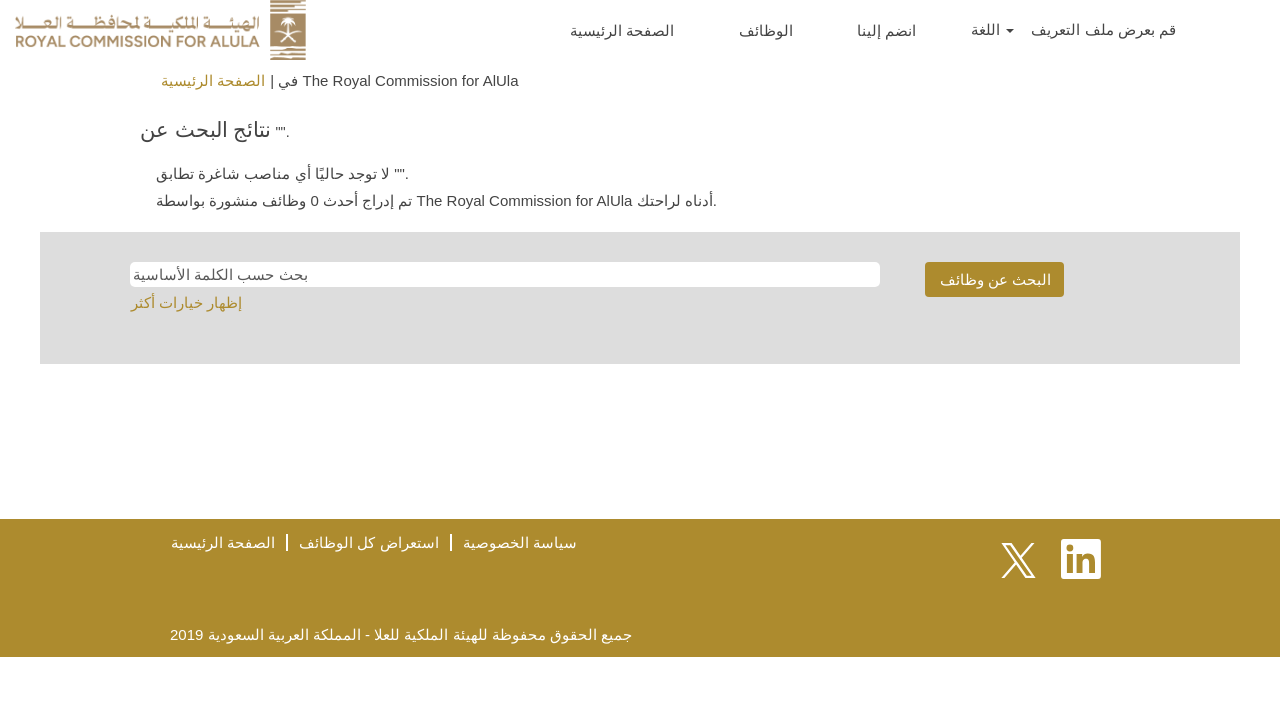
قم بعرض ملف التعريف (1103, 29)
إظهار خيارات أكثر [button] (186, 302)
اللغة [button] (992, 29)
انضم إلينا (886, 30)
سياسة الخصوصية (520, 542)
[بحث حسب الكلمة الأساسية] (505, 274)
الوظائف (766, 30)
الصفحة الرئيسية (622, 30)
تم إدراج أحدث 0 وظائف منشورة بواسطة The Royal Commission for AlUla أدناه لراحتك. (436, 200)
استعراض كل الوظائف (368, 542)
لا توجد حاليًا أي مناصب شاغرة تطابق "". (282, 173)
